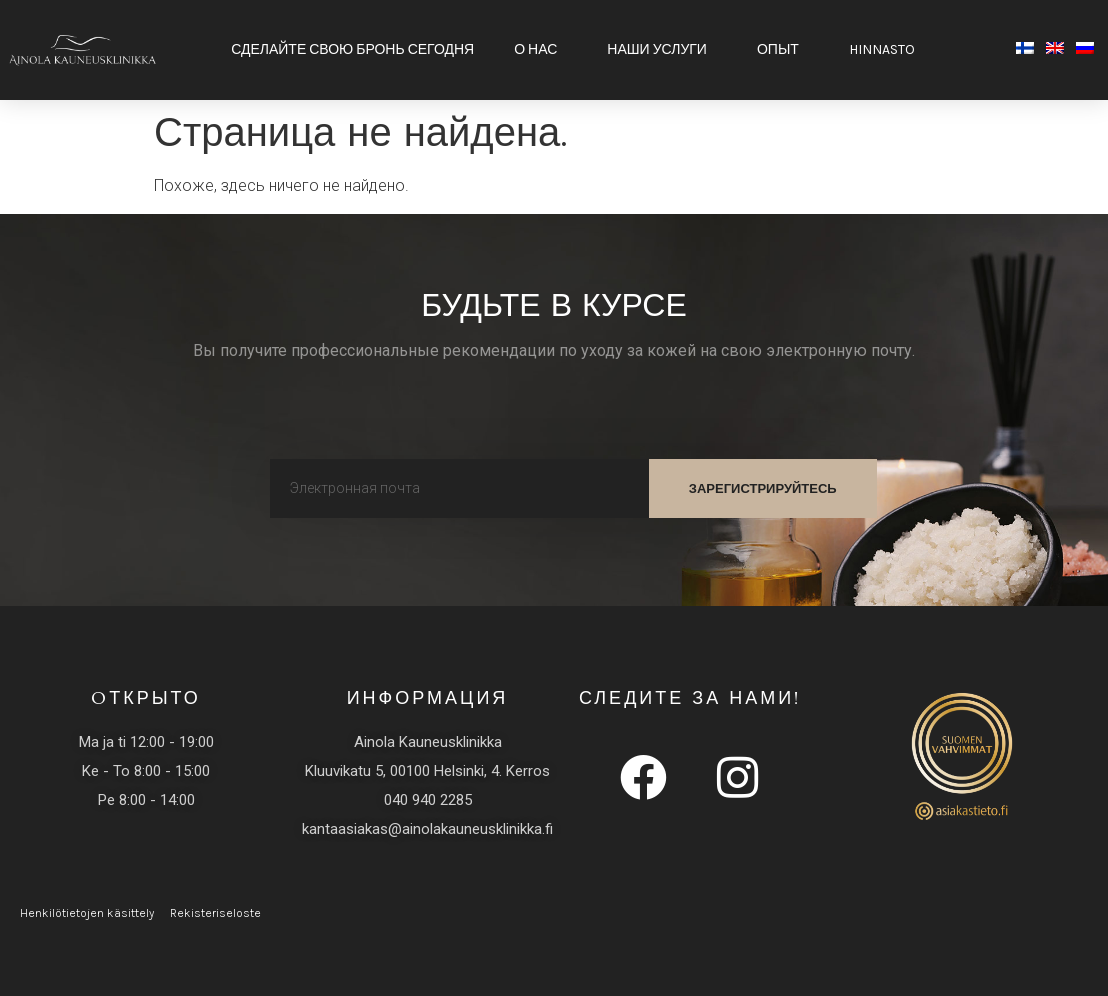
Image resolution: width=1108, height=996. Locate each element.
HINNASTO (887, 50)
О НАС (540, 50)
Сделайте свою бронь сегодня (352, 49)
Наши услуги (662, 50)
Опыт (783, 50)
